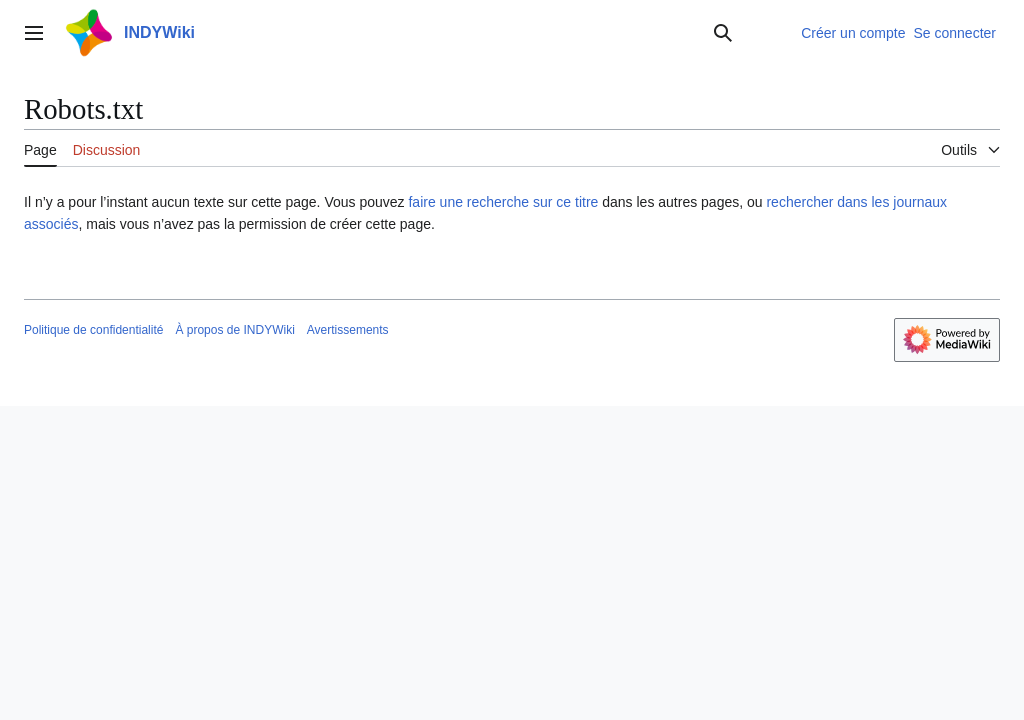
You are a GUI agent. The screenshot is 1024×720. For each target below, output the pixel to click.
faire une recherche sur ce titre (503, 202)
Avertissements (348, 330)
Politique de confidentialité (93, 330)
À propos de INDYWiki (234, 330)
